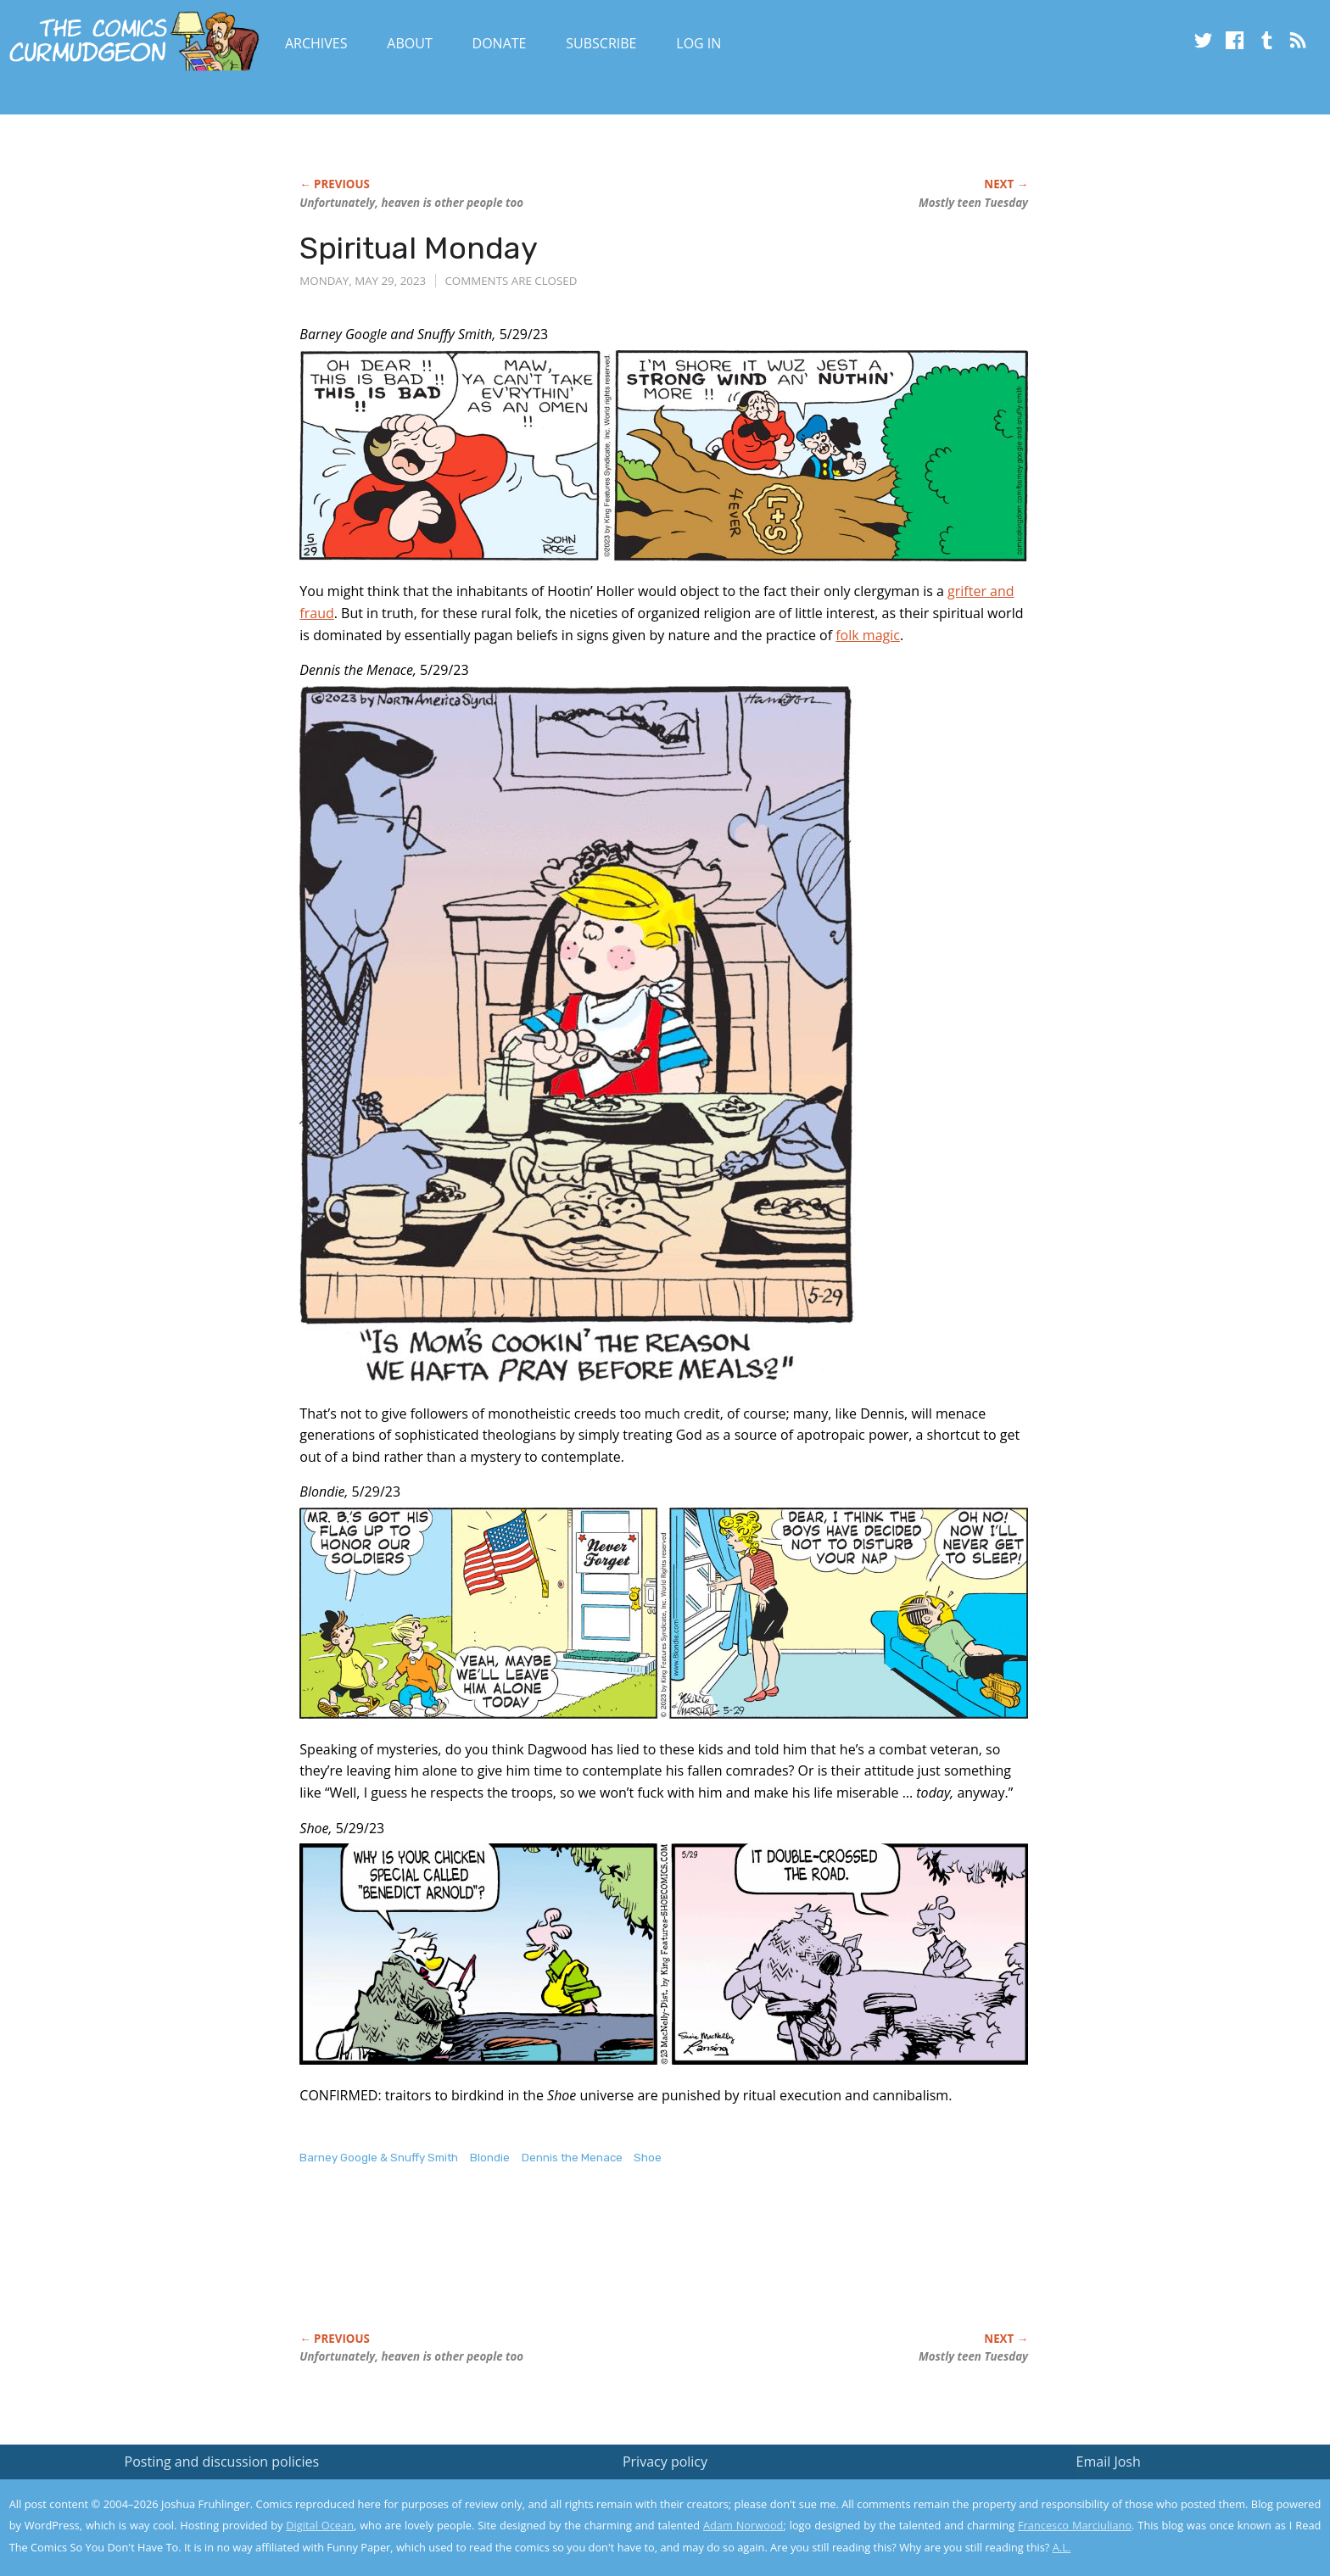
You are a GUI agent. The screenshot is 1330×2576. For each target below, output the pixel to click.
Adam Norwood (743, 2525)
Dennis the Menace (572, 2157)
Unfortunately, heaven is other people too (411, 202)
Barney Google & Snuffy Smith (378, 2157)
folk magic (867, 635)
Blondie (490, 2157)
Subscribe (601, 43)
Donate (499, 43)
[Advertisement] (608, 2266)
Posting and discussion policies (222, 2461)
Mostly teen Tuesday (973, 202)
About (409, 43)
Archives (316, 43)
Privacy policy (665, 2461)
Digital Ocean (320, 2525)
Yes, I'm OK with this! (1186, 2513)
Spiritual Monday (418, 248)
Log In (698, 43)
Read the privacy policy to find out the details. (1178, 2470)
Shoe (648, 2157)
